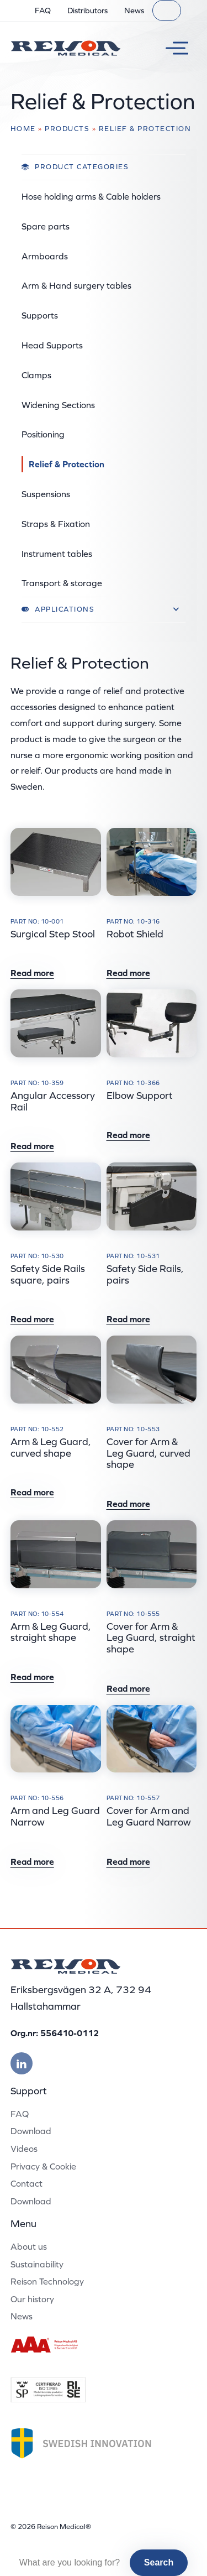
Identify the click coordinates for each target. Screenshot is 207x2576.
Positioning (43, 434)
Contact (26, 2183)
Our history (32, 2299)
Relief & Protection (66, 464)
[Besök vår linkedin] (21, 2063)
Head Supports (52, 345)
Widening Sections (58, 405)
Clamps (36, 375)
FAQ (43, 10)
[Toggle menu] (172, 48)
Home (23, 128)
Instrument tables (57, 554)
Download (30, 2131)
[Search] (166, 10)
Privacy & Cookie (43, 2166)
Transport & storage (62, 583)
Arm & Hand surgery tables (76, 285)
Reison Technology (47, 2281)
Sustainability (36, 2264)
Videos (24, 2148)
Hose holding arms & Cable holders (91, 196)
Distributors (87, 10)
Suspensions (46, 494)
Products (67, 128)
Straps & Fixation (56, 524)
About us (28, 2246)
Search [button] (158, 2562)
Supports (40, 315)
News (134, 10)
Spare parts (46, 226)
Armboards (45, 256)
